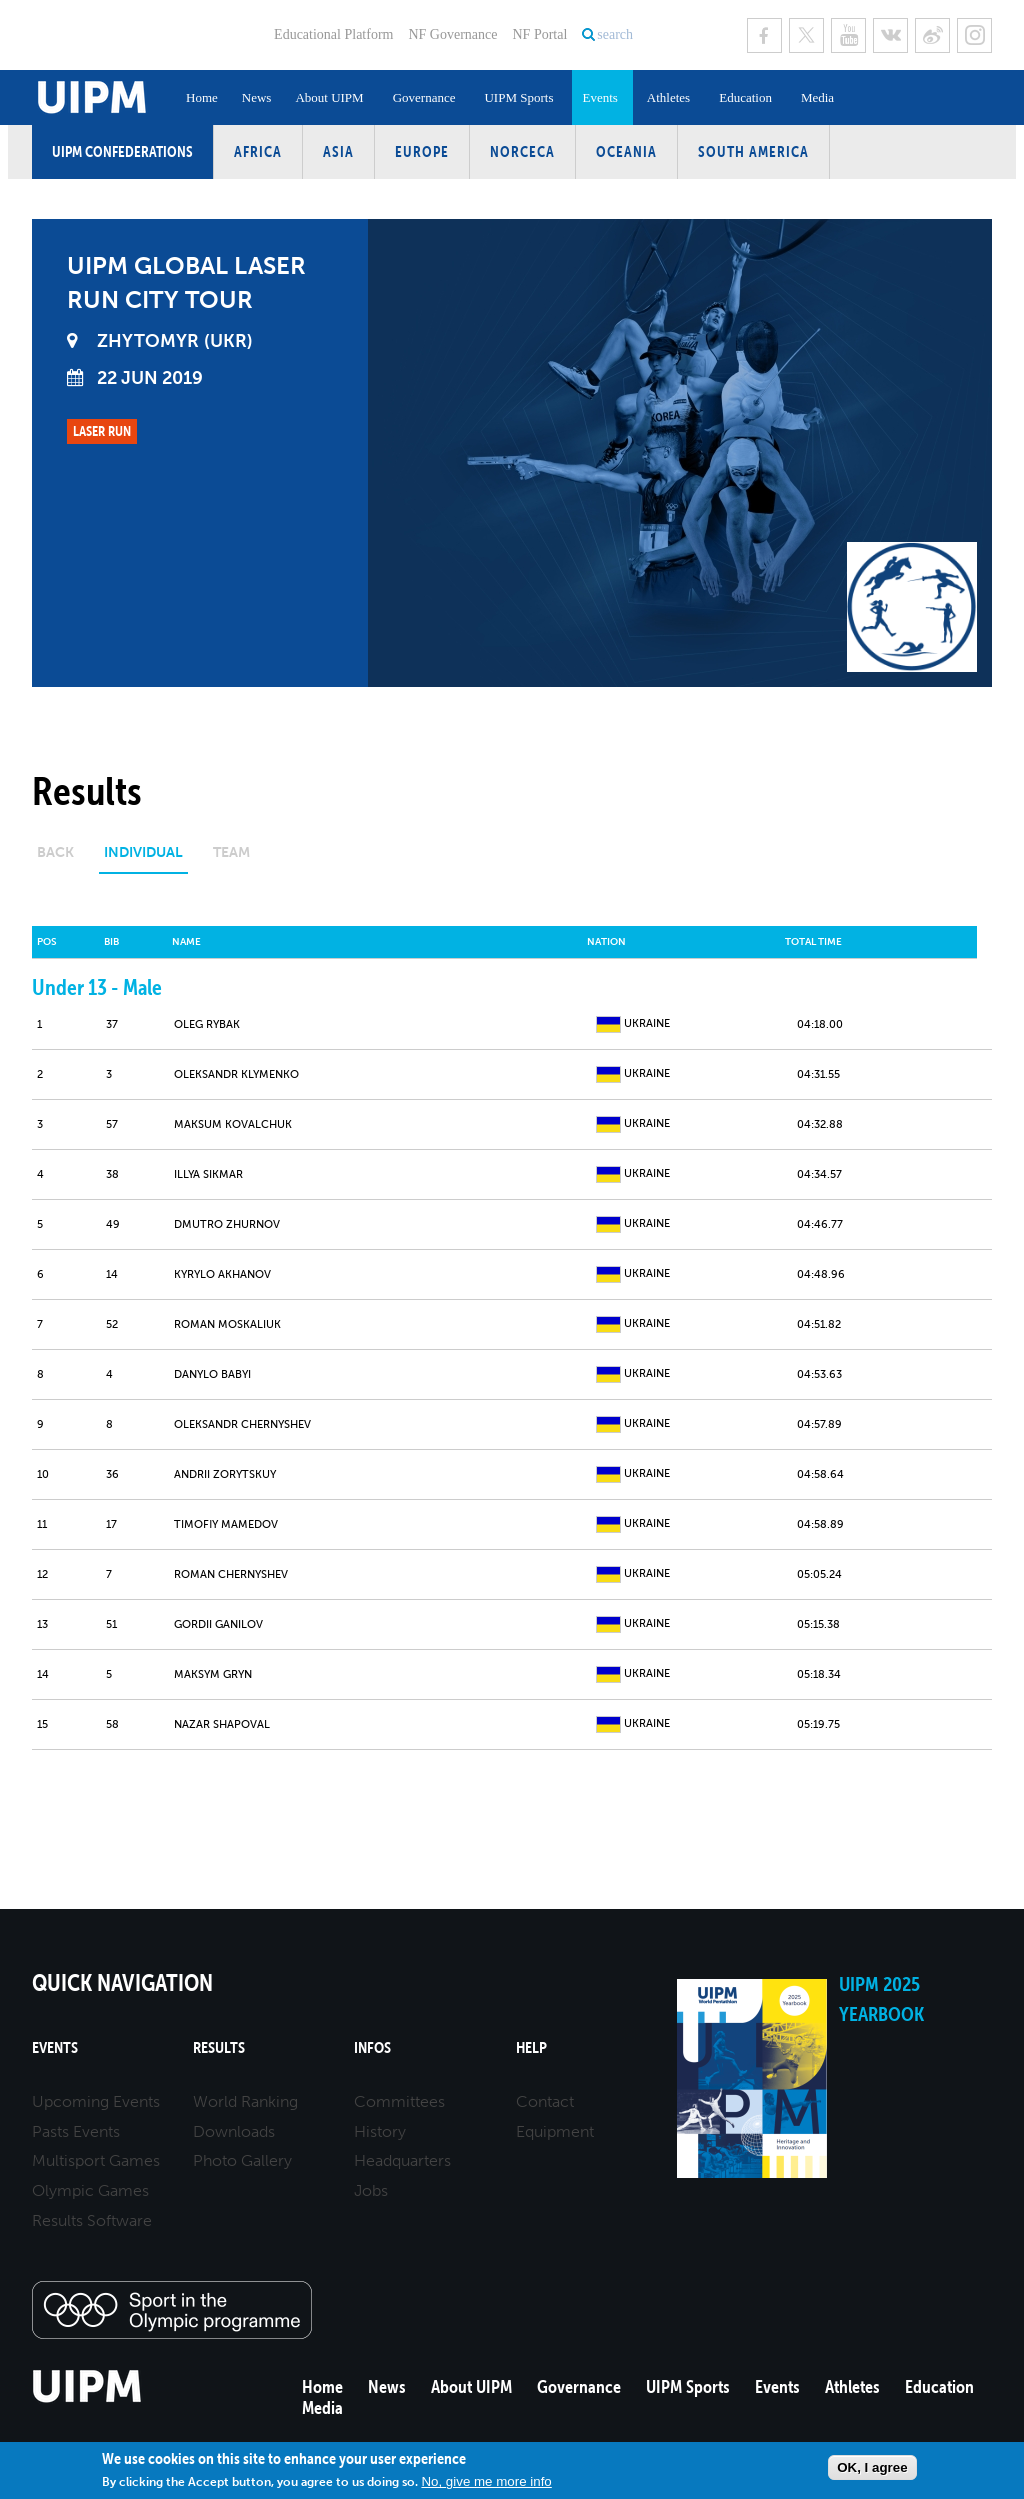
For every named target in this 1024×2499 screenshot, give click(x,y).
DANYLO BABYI (212, 1374)
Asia (338, 151)
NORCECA (522, 151)
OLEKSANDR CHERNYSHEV (242, 1424)
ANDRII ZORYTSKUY (225, 1474)
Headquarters (402, 2160)
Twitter (806, 35)
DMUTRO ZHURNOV (227, 1224)
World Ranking (245, 2101)
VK (890, 35)
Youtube (848, 35)
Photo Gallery (242, 2160)
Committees (399, 2101)
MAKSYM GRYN (213, 1674)
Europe (422, 151)
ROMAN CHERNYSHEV (231, 1574)
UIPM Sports (518, 97)
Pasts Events (76, 2131)
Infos (372, 2047)
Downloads (234, 2131)
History (380, 2131)
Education (745, 97)
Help (531, 2047)
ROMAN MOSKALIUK (227, 1324)
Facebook (764, 35)
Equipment (555, 2131)
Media (817, 97)
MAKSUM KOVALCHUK (233, 1124)
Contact (545, 2101)
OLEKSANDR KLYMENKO (236, 1074)
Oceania (626, 151)
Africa (258, 151)
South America (753, 151)
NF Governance (452, 34)
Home (202, 97)
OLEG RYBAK (207, 1024)
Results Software (92, 2220)
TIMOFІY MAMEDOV (226, 1524)
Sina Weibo (932, 35)
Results (219, 2047)
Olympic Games (90, 2190)
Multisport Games (96, 2160)
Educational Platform (333, 34)
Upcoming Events (96, 2101)
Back (55, 852)
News (257, 97)
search (615, 34)
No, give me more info (486, 2481)
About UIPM (329, 97)
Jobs (371, 2190)
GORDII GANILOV (218, 1624)
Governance (424, 97)
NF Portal (539, 34)
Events (599, 97)
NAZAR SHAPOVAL (222, 1724)
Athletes (668, 97)
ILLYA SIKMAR (208, 1174)
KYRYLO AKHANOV (222, 1274)
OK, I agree (872, 2467)
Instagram (974, 35)
